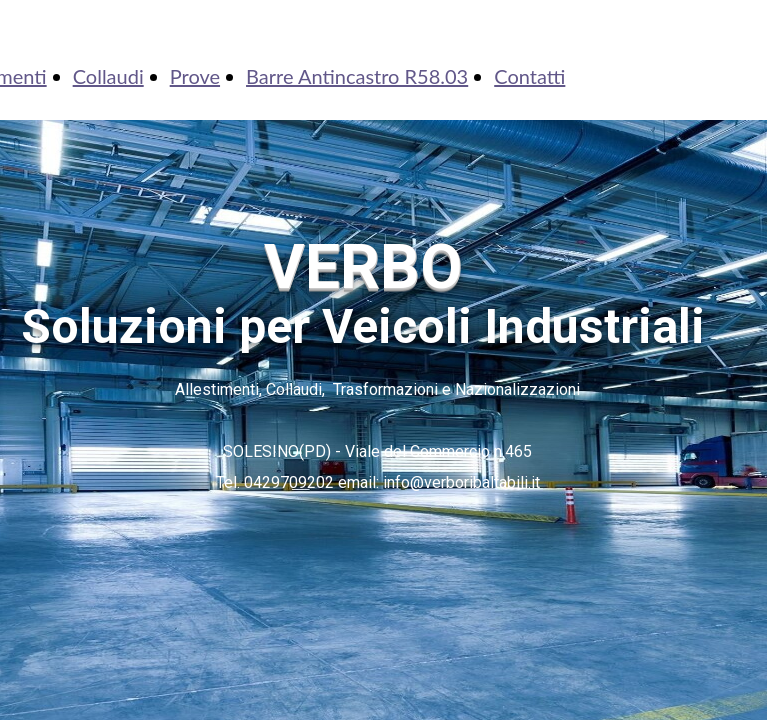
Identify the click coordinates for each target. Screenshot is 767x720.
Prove (195, 76)
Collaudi (108, 76)
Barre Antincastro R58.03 (357, 76)
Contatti (529, 76)
